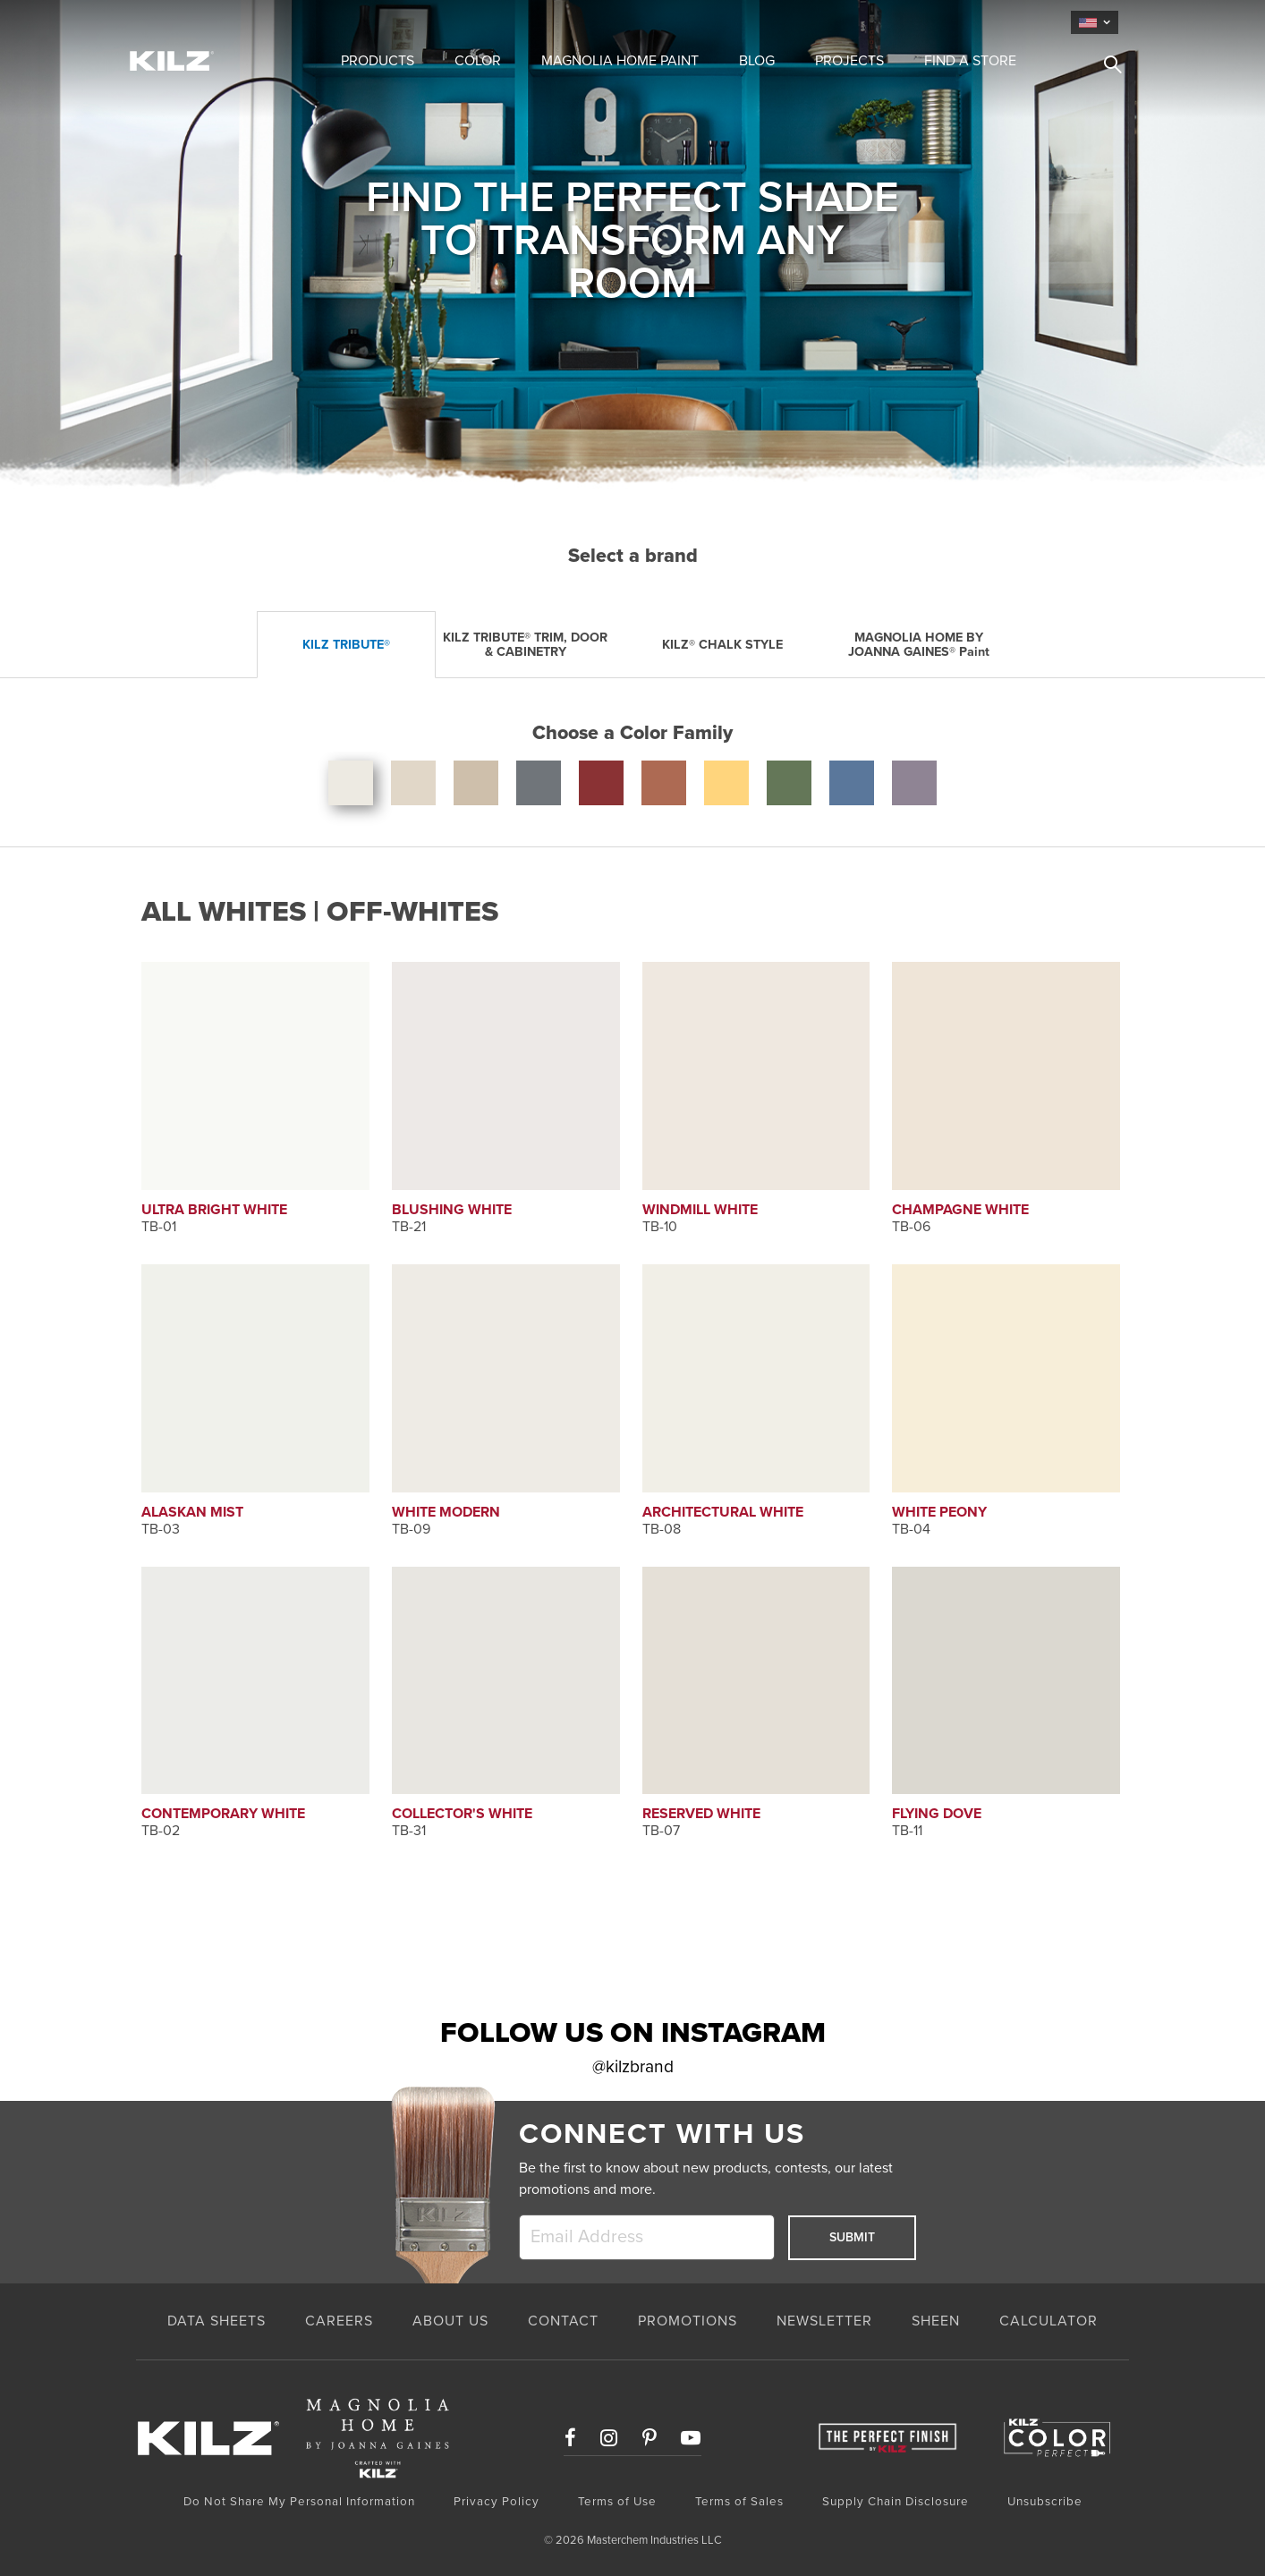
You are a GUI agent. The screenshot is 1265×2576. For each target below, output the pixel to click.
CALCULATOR (1048, 2321)
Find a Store (970, 61)
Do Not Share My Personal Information (299, 2502)
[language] (1094, 22)
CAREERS (339, 2321)
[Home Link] (209, 60)
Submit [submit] (852, 2237)
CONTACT (563, 2321)
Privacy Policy (496, 2502)
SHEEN (936, 2321)
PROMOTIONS (687, 2321)
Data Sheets (216, 2321)
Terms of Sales (739, 2502)
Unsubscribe (1044, 2502)
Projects (849, 61)
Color (477, 61)
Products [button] (377, 61)
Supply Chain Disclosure (895, 2502)
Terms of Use (617, 2502)
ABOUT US (450, 2321)
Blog (757, 61)
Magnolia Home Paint (620, 61)
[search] (1106, 67)
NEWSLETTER (824, 2321)
